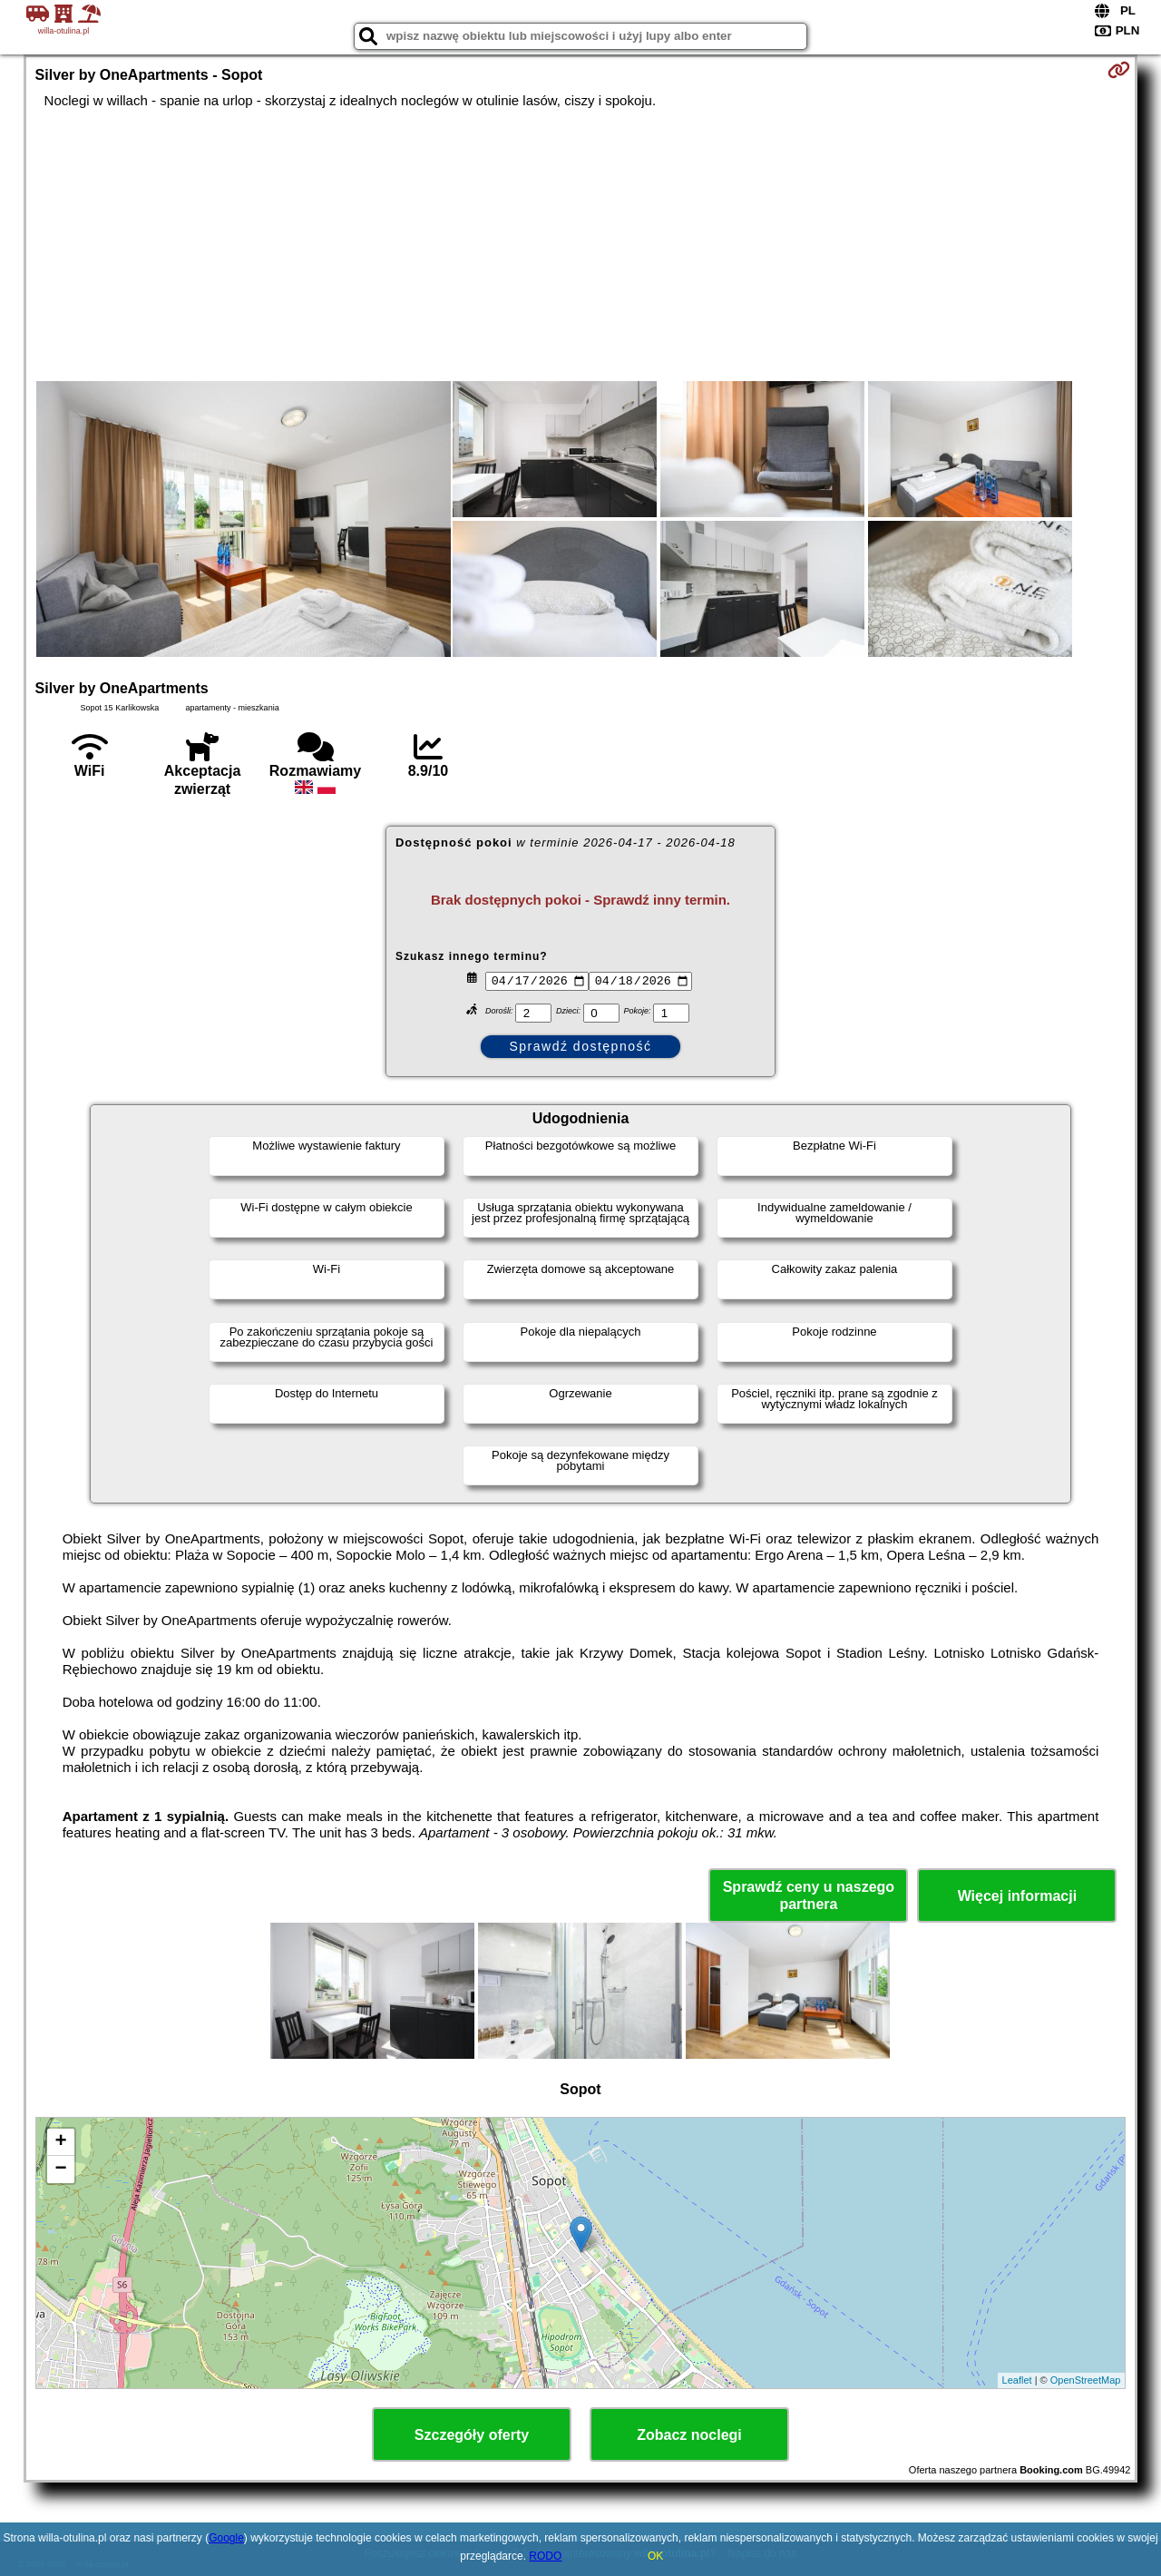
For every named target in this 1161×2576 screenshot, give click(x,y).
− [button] (60, 2169)
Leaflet (1017, 2380)
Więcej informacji (1017, 1896)
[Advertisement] (580, 245)
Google (226, 2538)
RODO (545, 2556)
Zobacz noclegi (689, 2435)
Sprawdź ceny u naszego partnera (808, 1895)
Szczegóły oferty (472, 2435)
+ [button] (60, 2142)
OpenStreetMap (1085, 2380)
